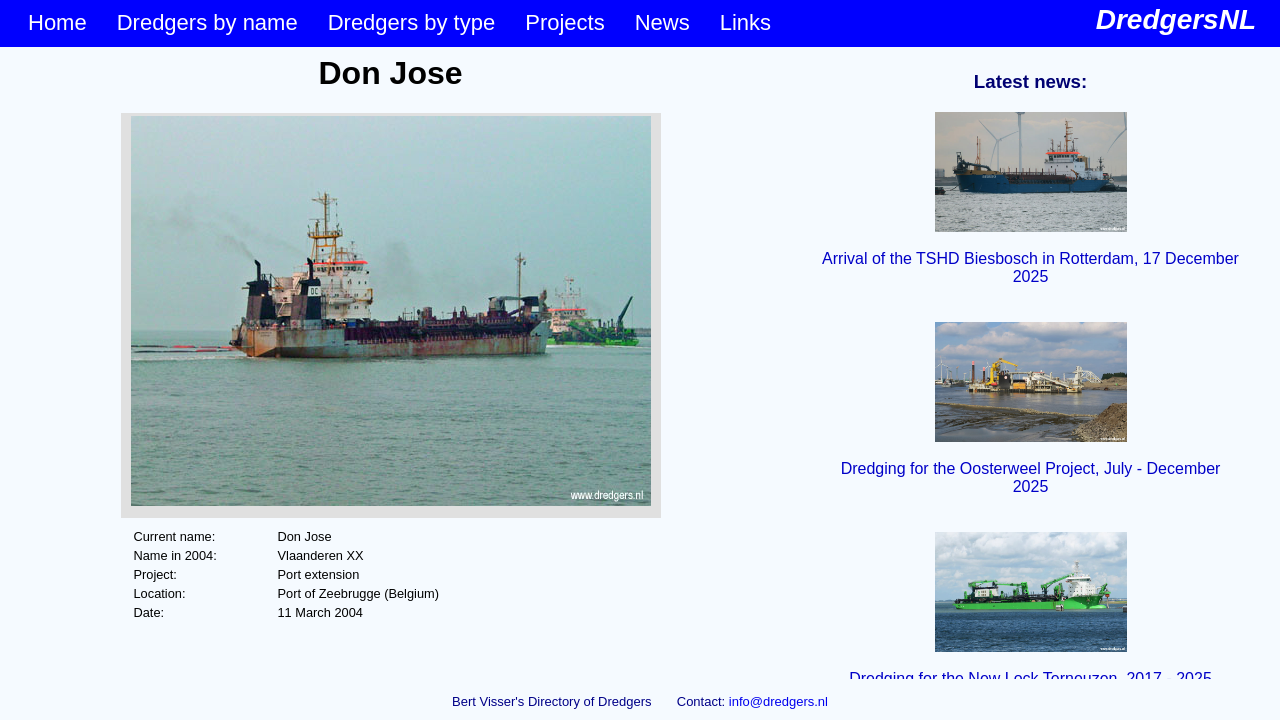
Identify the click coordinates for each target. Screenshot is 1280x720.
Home (57, 22)
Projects (564, 22)
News (662, 22)
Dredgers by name (207, 22)
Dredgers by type (412, 22)
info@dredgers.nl (778, 701)
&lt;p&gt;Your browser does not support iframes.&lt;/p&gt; (390, 363)
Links (745, 22)
